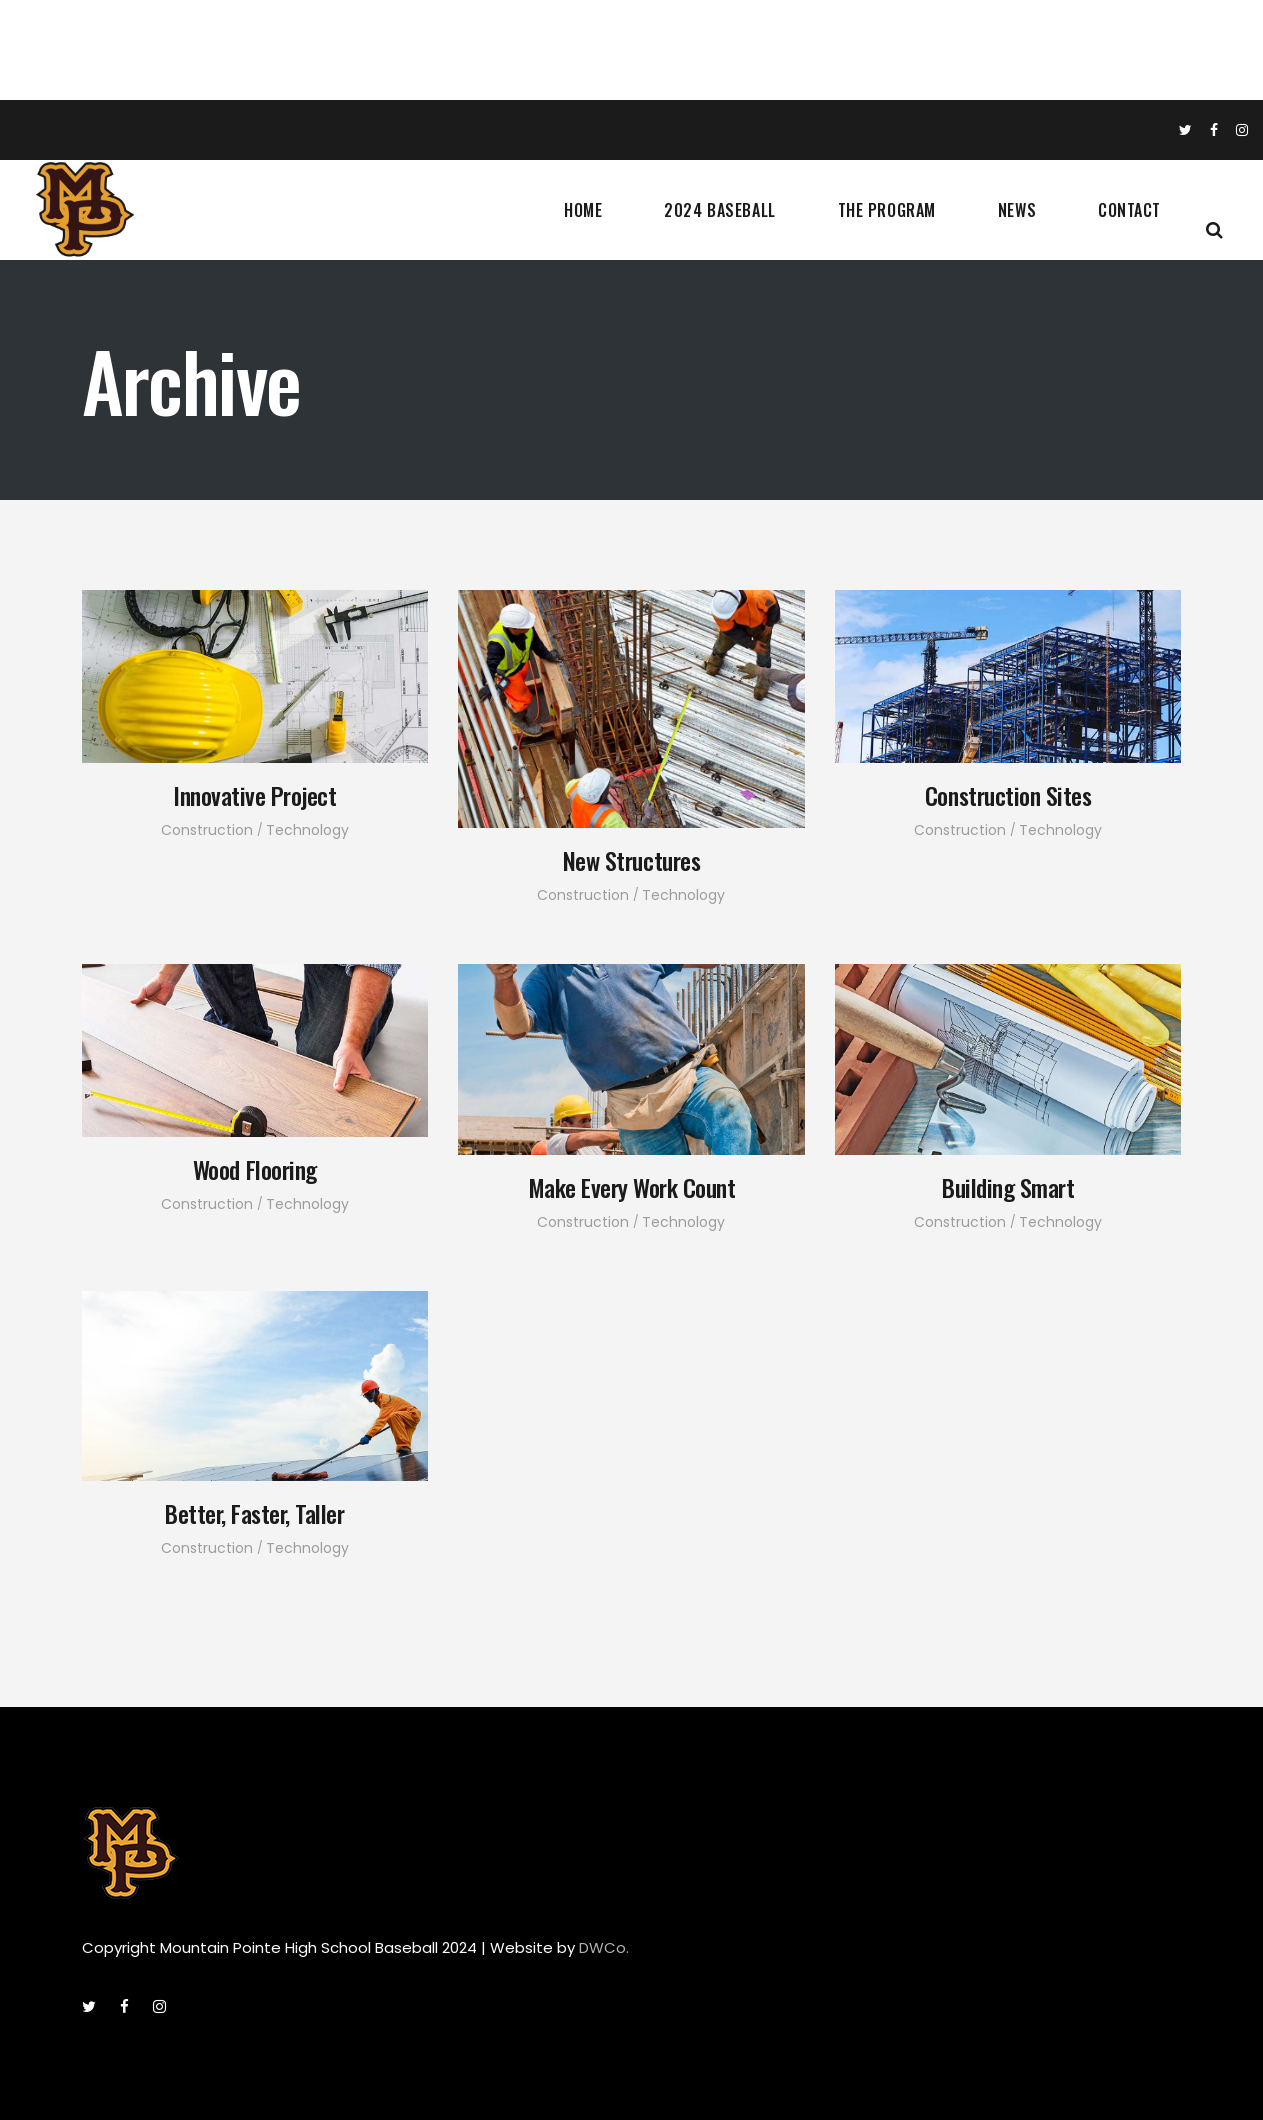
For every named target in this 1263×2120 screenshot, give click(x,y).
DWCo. (604, 1947)
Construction (207, 830)
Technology (307, 830)
